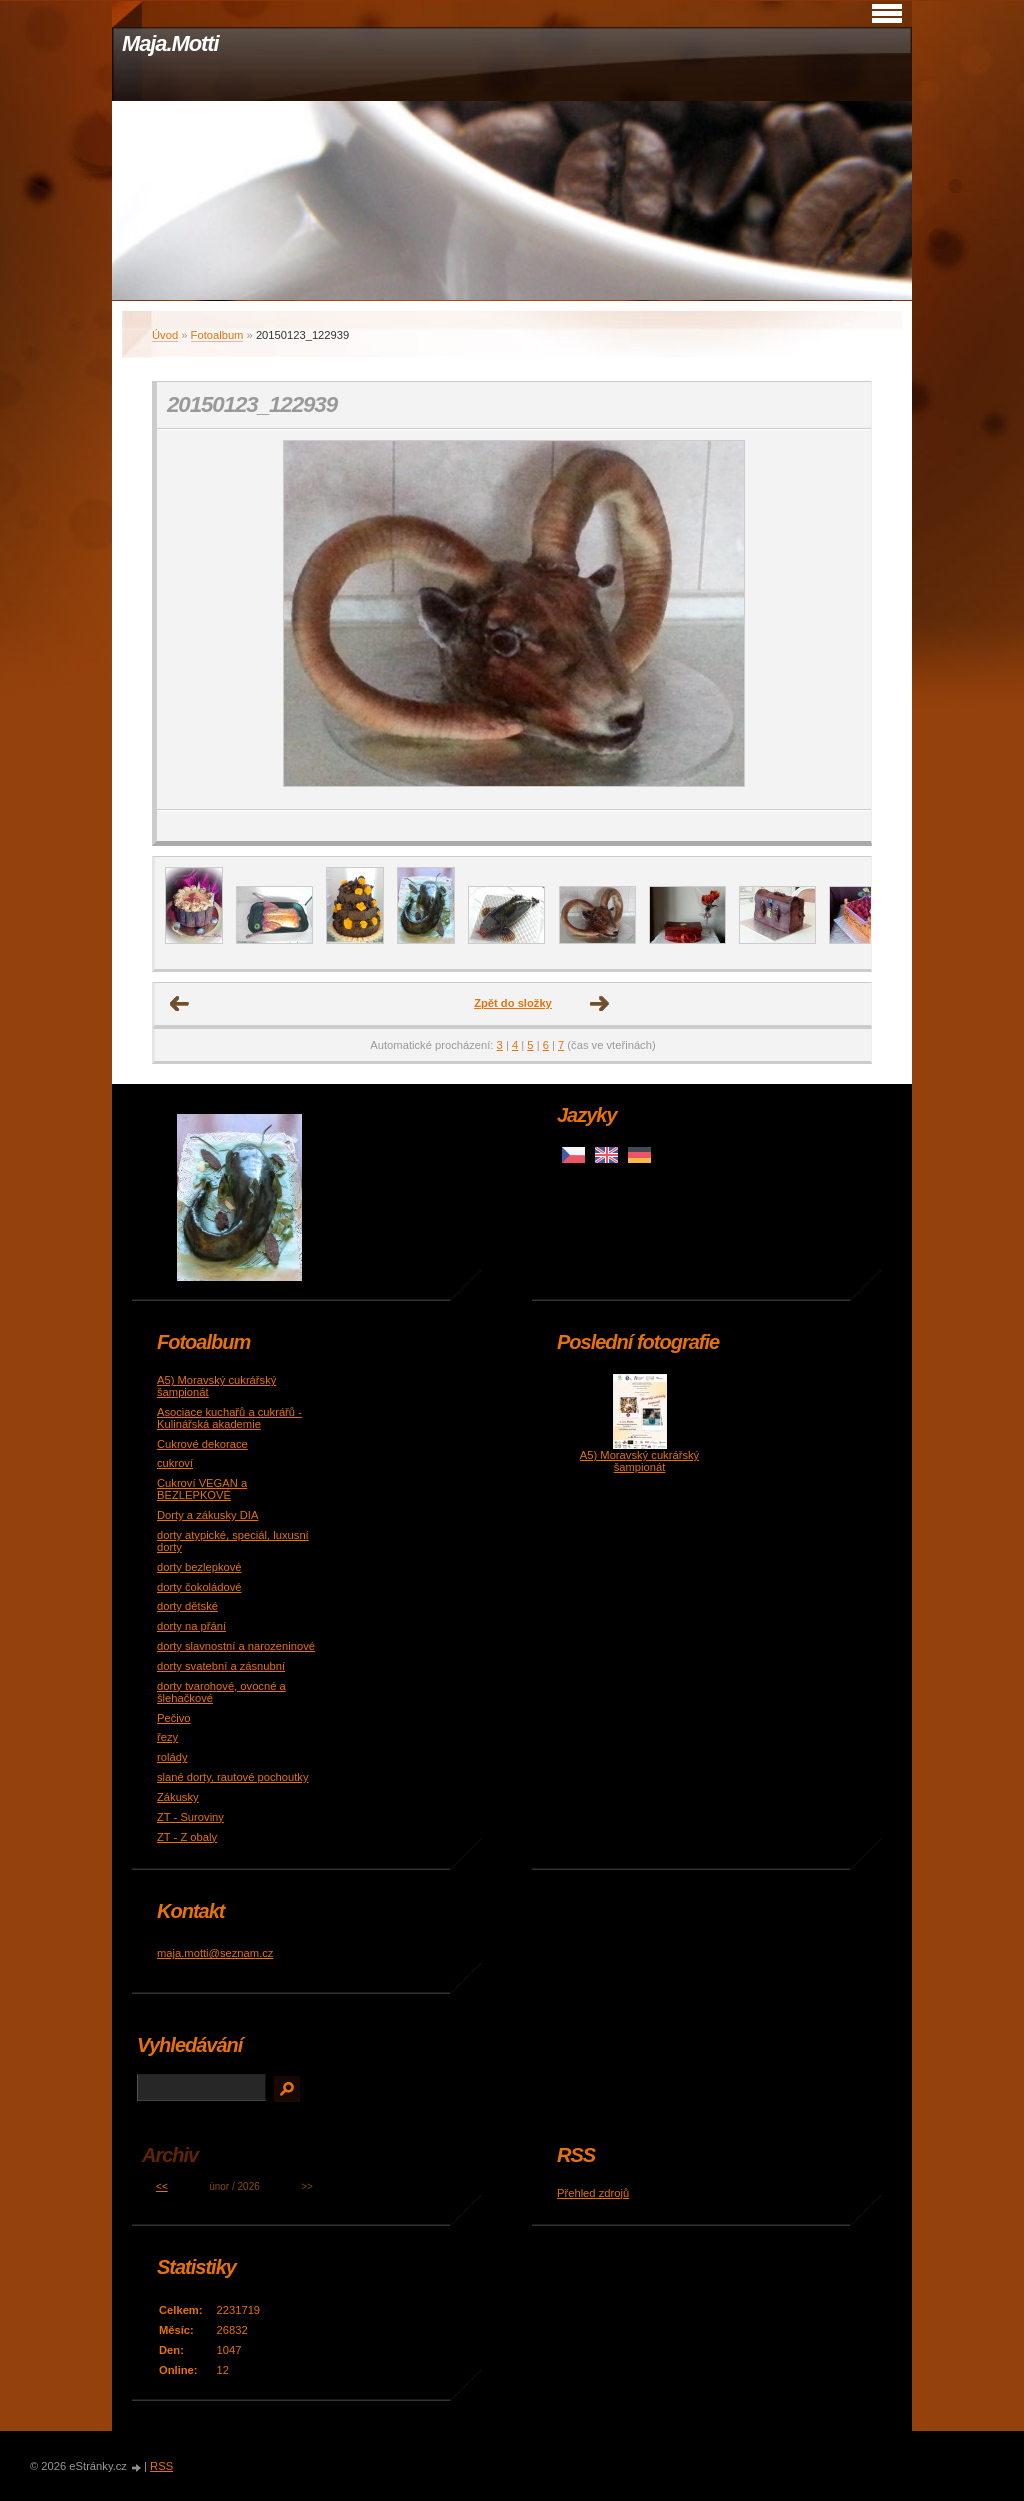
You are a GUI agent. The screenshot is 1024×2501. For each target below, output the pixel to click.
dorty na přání (191, 1626)
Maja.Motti (170, 43)
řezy (167, 1737)
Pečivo (174, 1718)
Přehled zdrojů (593, 2193)
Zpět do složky (513, 1003)
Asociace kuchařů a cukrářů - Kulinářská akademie (229, 1418)
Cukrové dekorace (202, 1444)
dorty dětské (187, 1606)
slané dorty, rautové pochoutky (233, 1777)
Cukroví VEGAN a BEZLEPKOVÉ (202, 1489)
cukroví (175, 1463)
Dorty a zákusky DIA (207, 1515)
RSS (161, 2466)
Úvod (165, 335)
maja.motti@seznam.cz (215, 1953)
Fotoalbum (217, 335)
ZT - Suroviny (190, 1817)
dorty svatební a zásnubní (221, 1666)
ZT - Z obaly (187, 1837)
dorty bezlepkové (199, 1567)
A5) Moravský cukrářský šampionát (639, 1461)
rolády (172, 1757)
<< (162, 2186)
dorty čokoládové (199, 1587)
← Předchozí (180, 1004)
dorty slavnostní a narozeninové (236, 1646)
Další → (600, 1004)
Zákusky (178, 1797)
